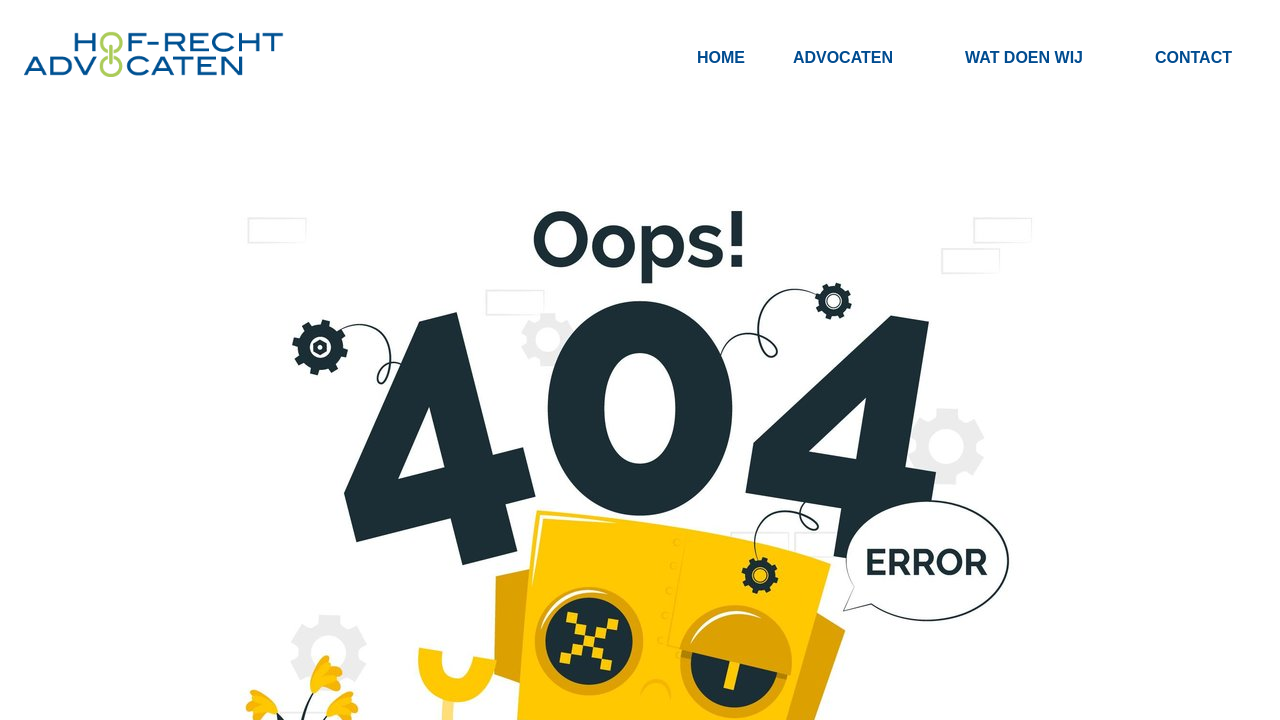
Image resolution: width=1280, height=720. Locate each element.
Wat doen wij (1024, 57)
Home (721, 57)
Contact (1193, 57)
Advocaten (843, 57)
